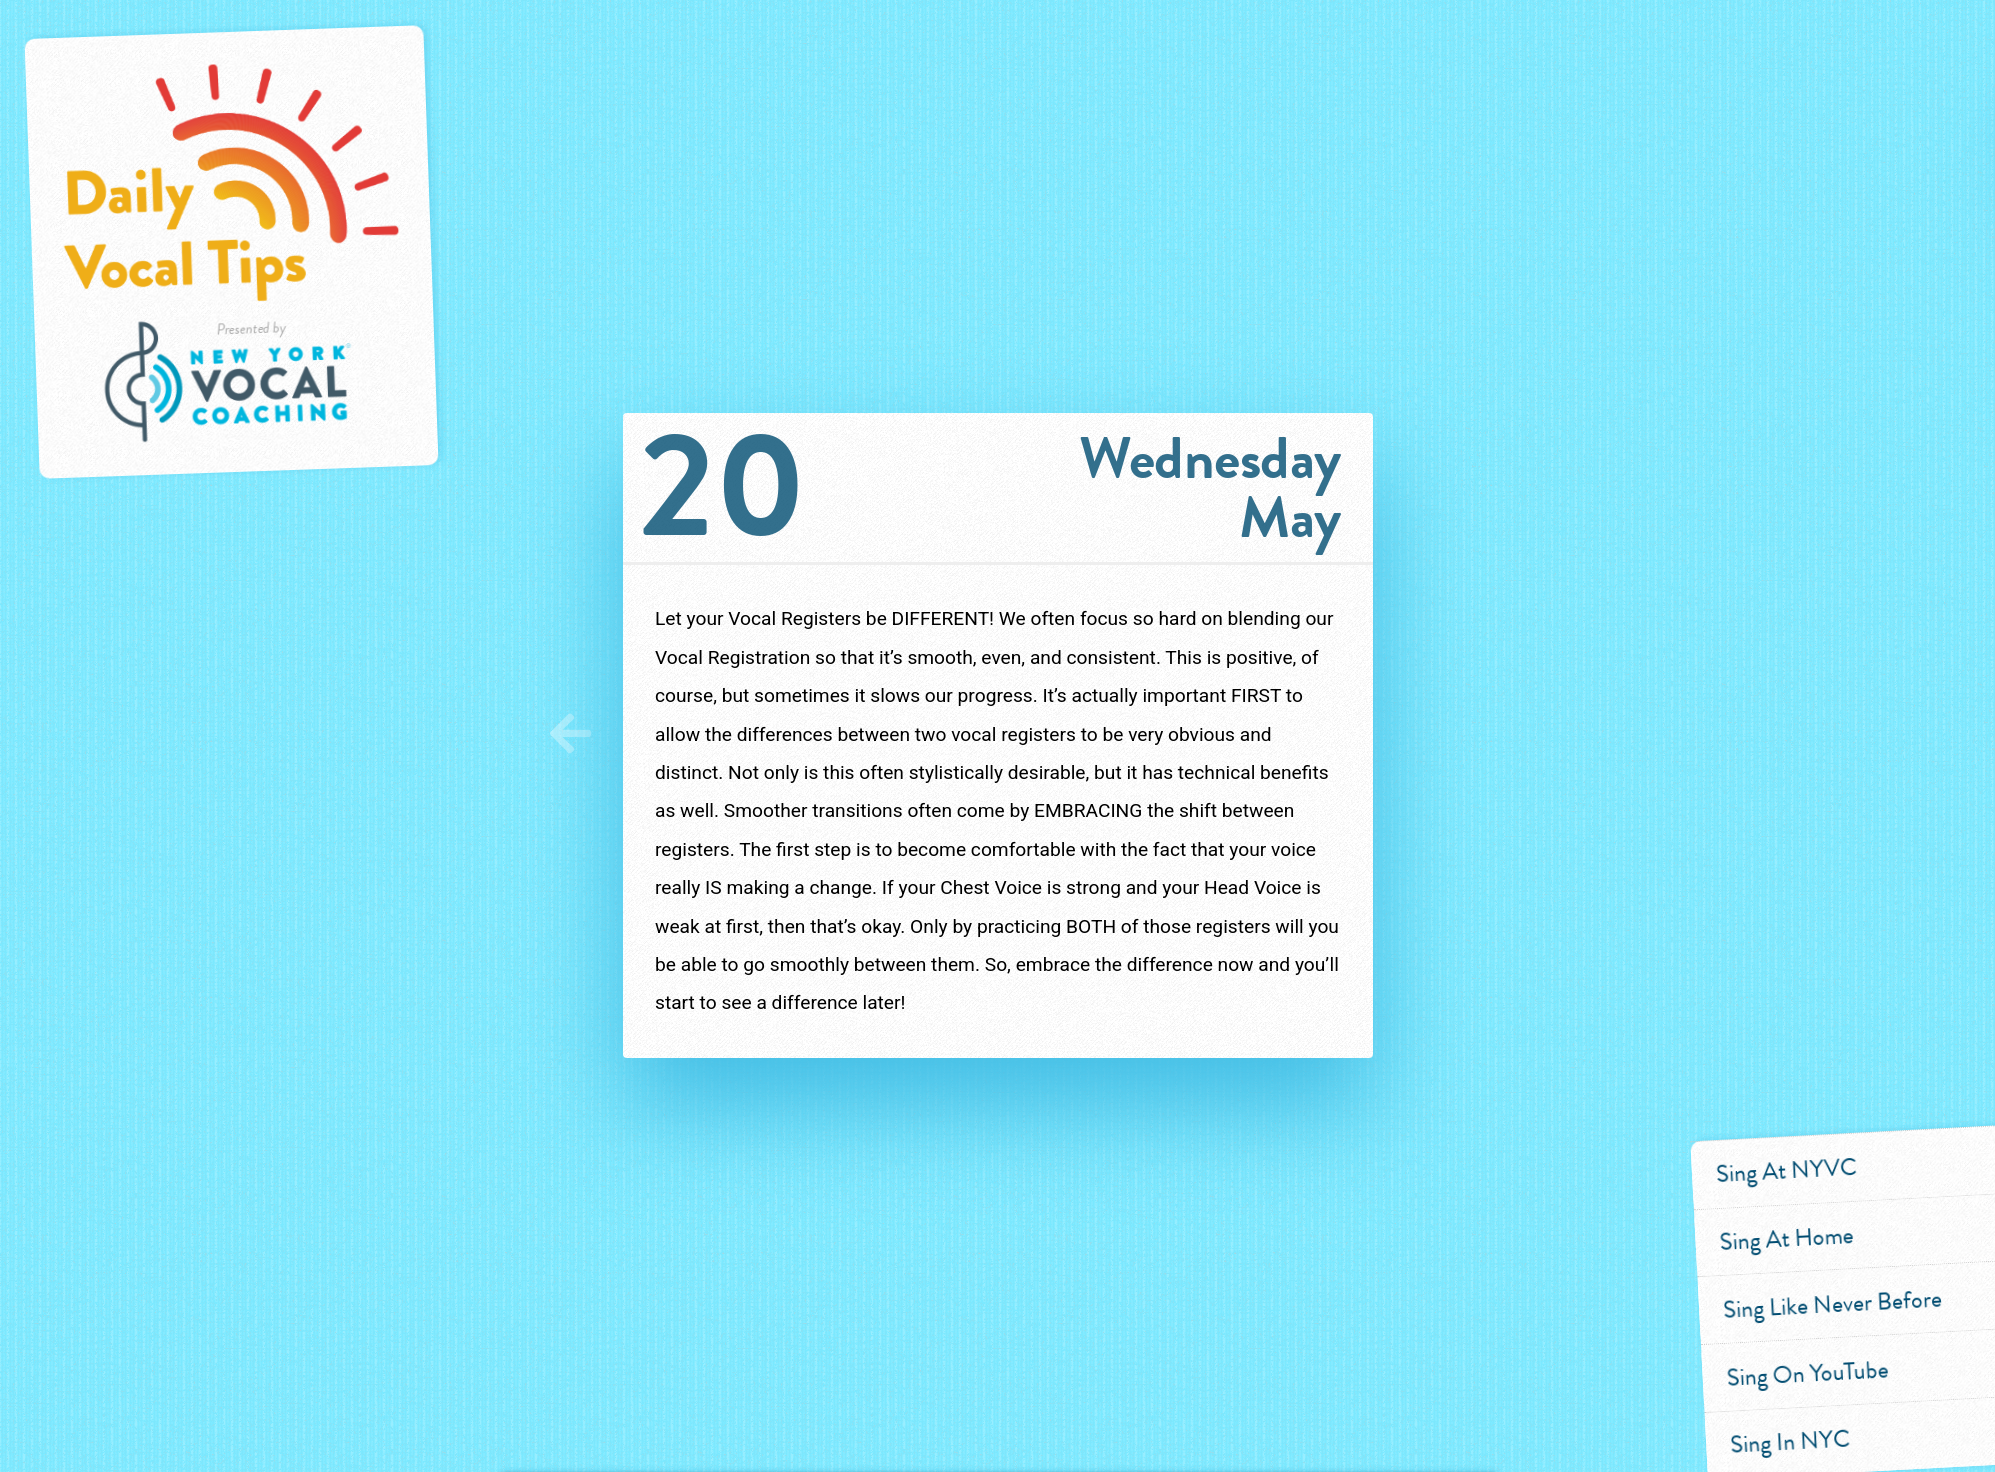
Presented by (253, 385)
